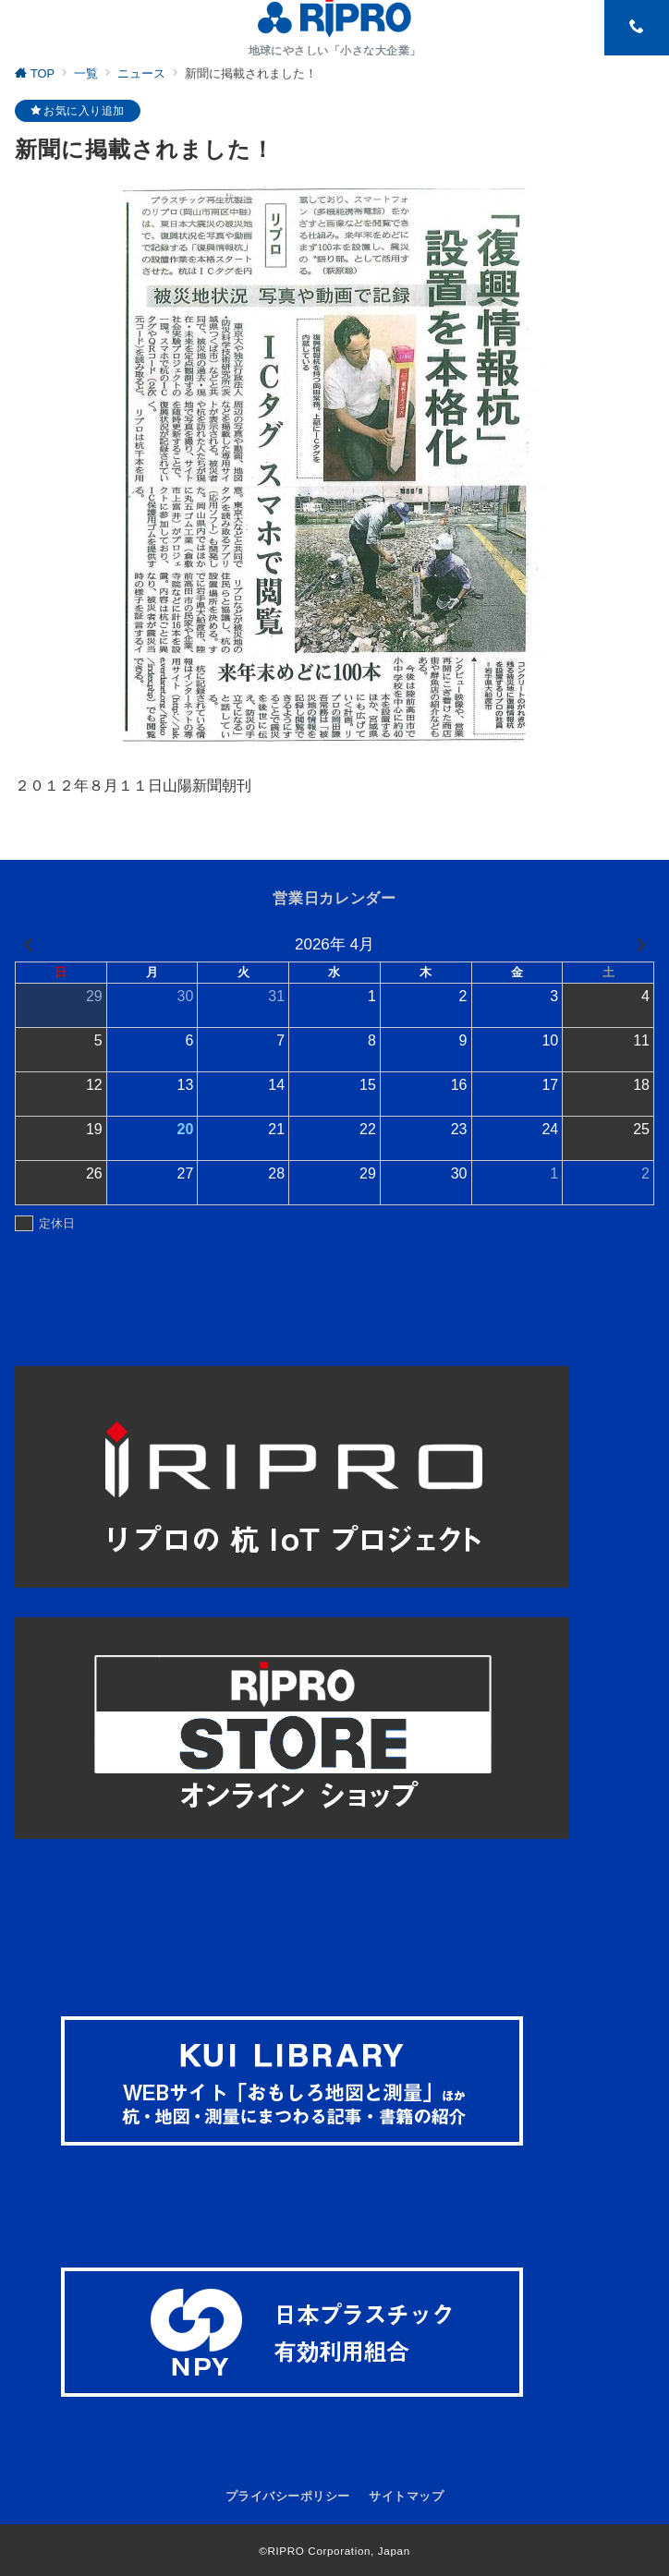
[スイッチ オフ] (636, 27)
